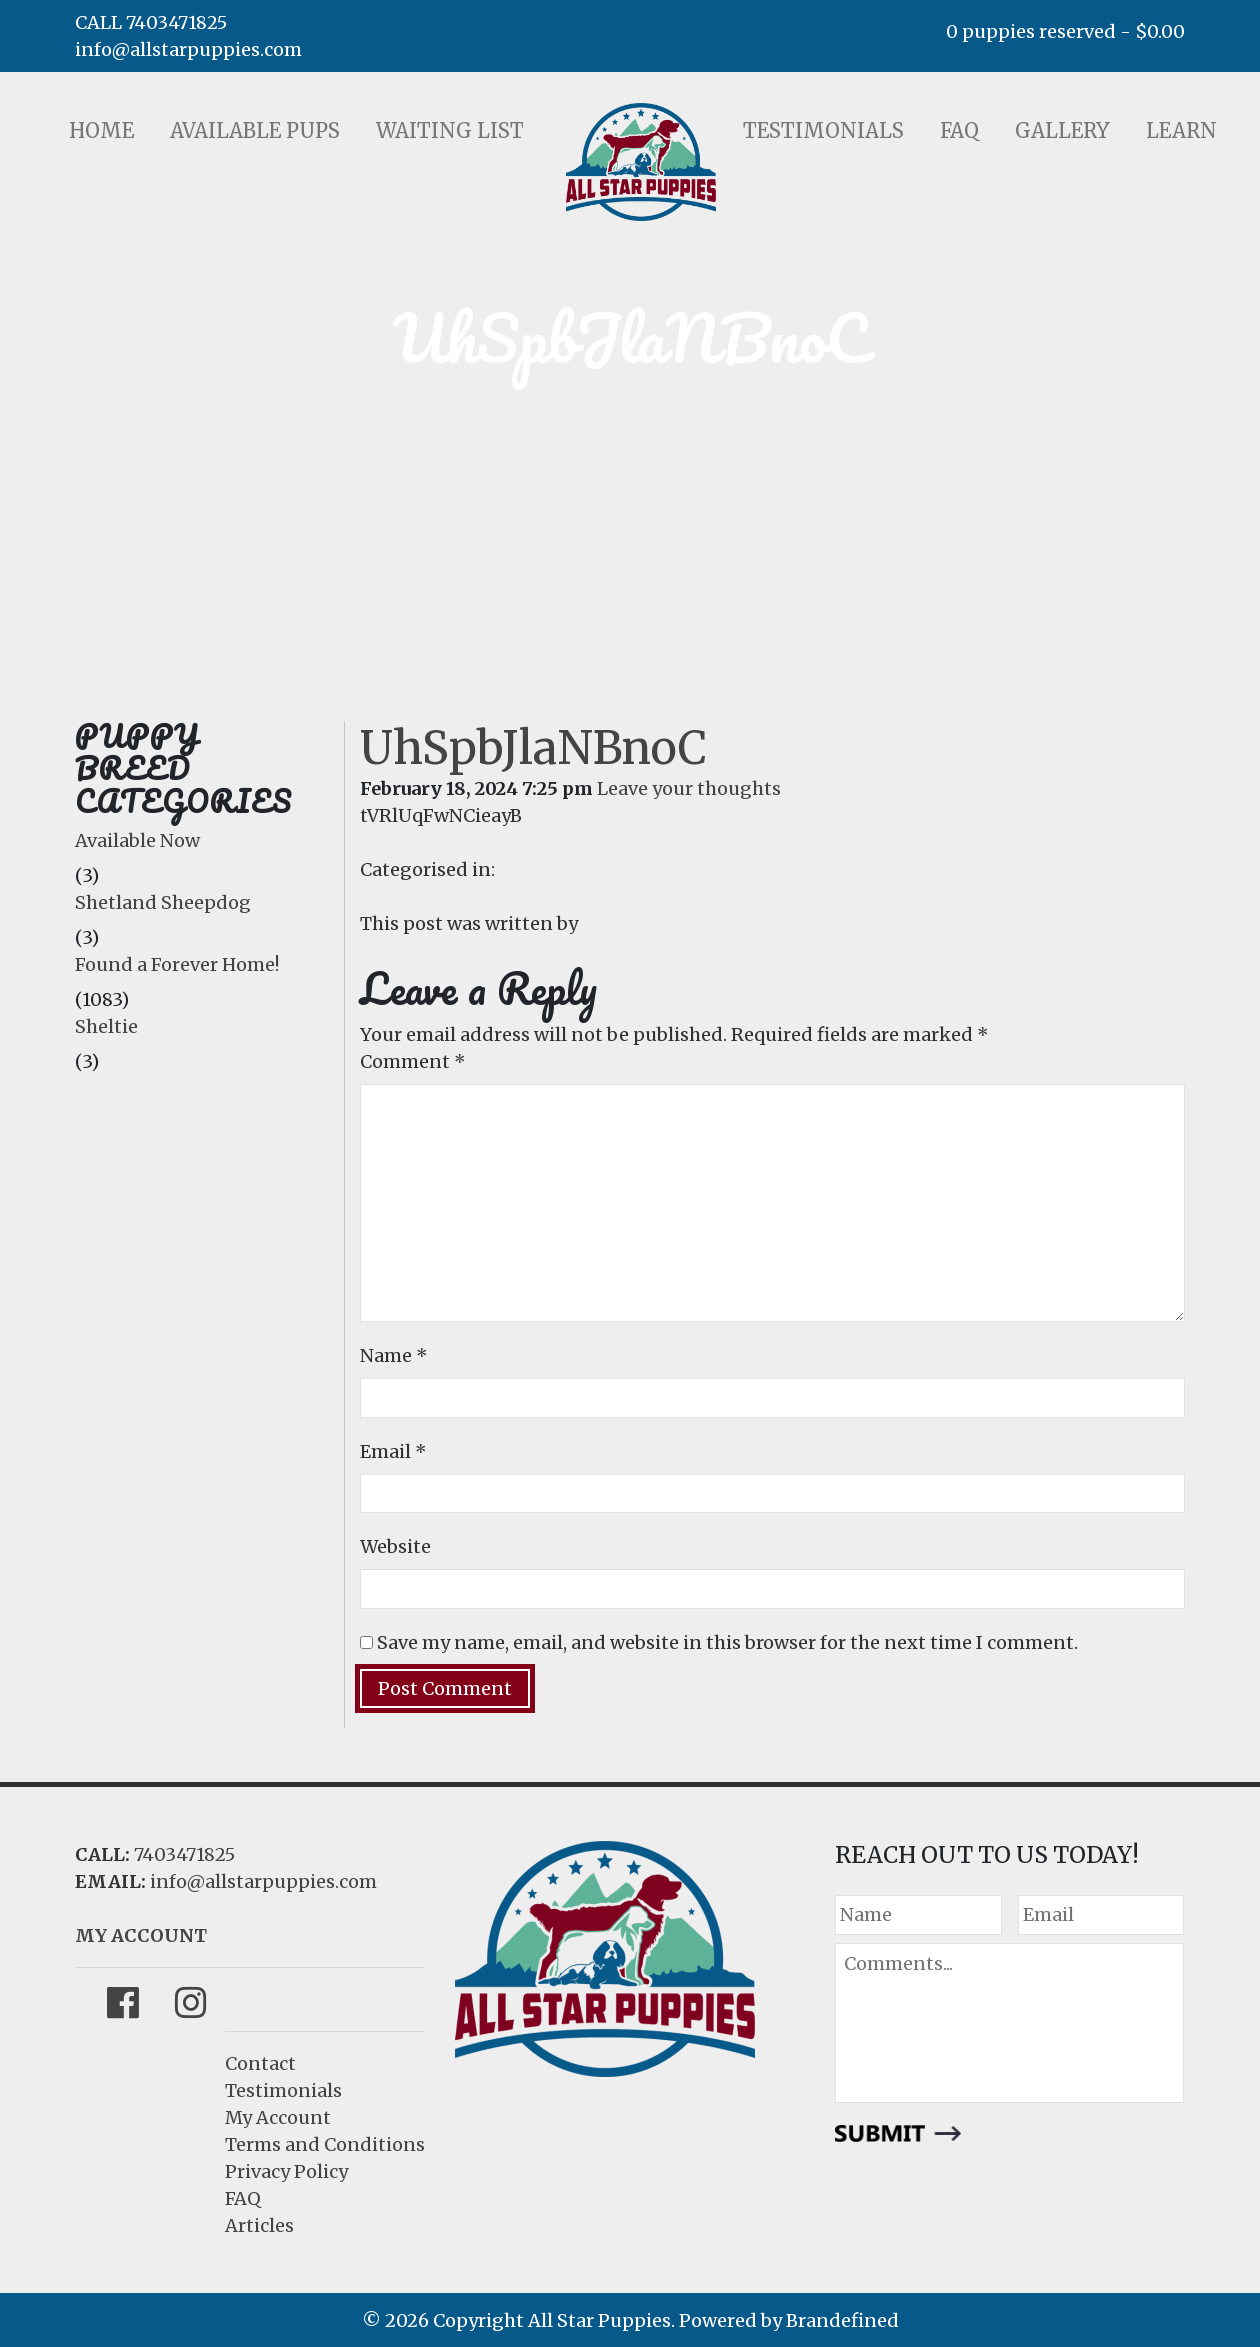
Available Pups (255, 130)
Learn (1181, 130)
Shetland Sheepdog (163, 902)
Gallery (1062, 130)
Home (101, 130)
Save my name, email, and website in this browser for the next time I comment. (727, 1642)
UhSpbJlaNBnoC (533, 748)
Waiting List (450, 130)
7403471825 (184, 1854)
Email (393, 1451)
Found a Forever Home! (177, 964)
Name (394, 1355)
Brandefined (842, 2320)
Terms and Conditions (325, 2144)
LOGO (641, 162)
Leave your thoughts (689, 788)
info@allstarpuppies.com (188, 49)
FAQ (959, 130)
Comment (413, 1061)
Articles (259, 2225)
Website (395, 1546)
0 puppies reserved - (1065, 31)
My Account (278, 2117)
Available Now (137, 840)
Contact (260, 2063)
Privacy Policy (286, 2171)
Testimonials (823, 130)
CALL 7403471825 (151, 22)
